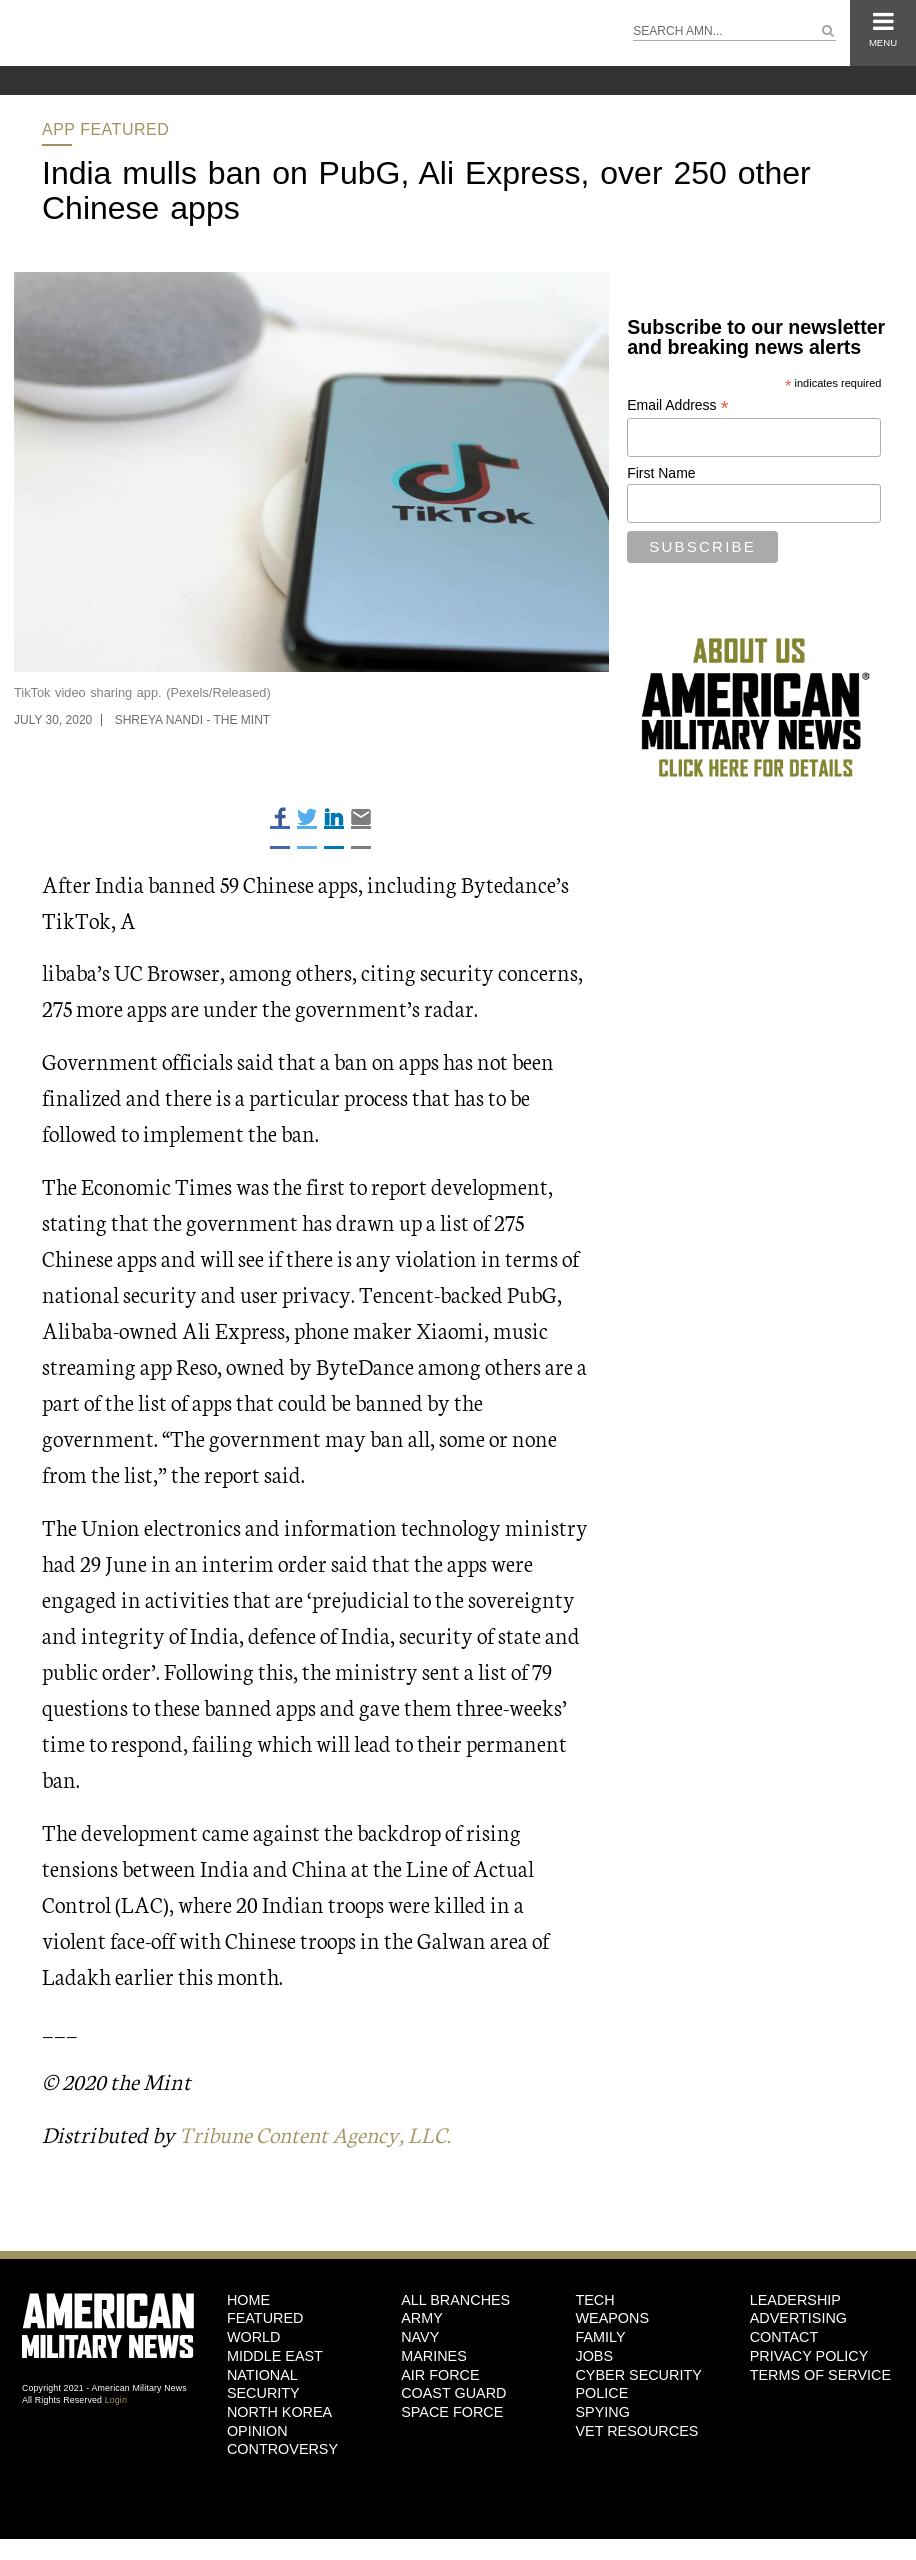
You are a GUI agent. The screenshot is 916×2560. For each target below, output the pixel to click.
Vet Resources (636, 2430)
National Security (263, 2383)
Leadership (795, 2299)
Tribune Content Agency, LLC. (318, 2133)
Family (600, 2337)
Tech (594, 2299)
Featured (265, 2318)
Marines (434, 2355)
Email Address (678, 405)
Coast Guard (453, 2393)
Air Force (440, 2374)
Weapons (612, 2318)
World (254, 2337)
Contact (784, 2337)
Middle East (275, 2355)
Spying (602, 2411)
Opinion (257, 2430)
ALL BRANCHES (455, 2299)
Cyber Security (638, 2374)
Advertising (798, 2318)
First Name (661, 473)
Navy (420, 2337)
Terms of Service (820, 2374)
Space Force (452, 2411)
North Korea (279, 2411)
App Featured (105, 129)
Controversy (282, 2449)
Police (601, 2393)
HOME (248, 2299)
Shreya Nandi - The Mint (193, 720)
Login (116, 2399)
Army (422, 2318)
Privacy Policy (809, 2355)
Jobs (594, 2355)
